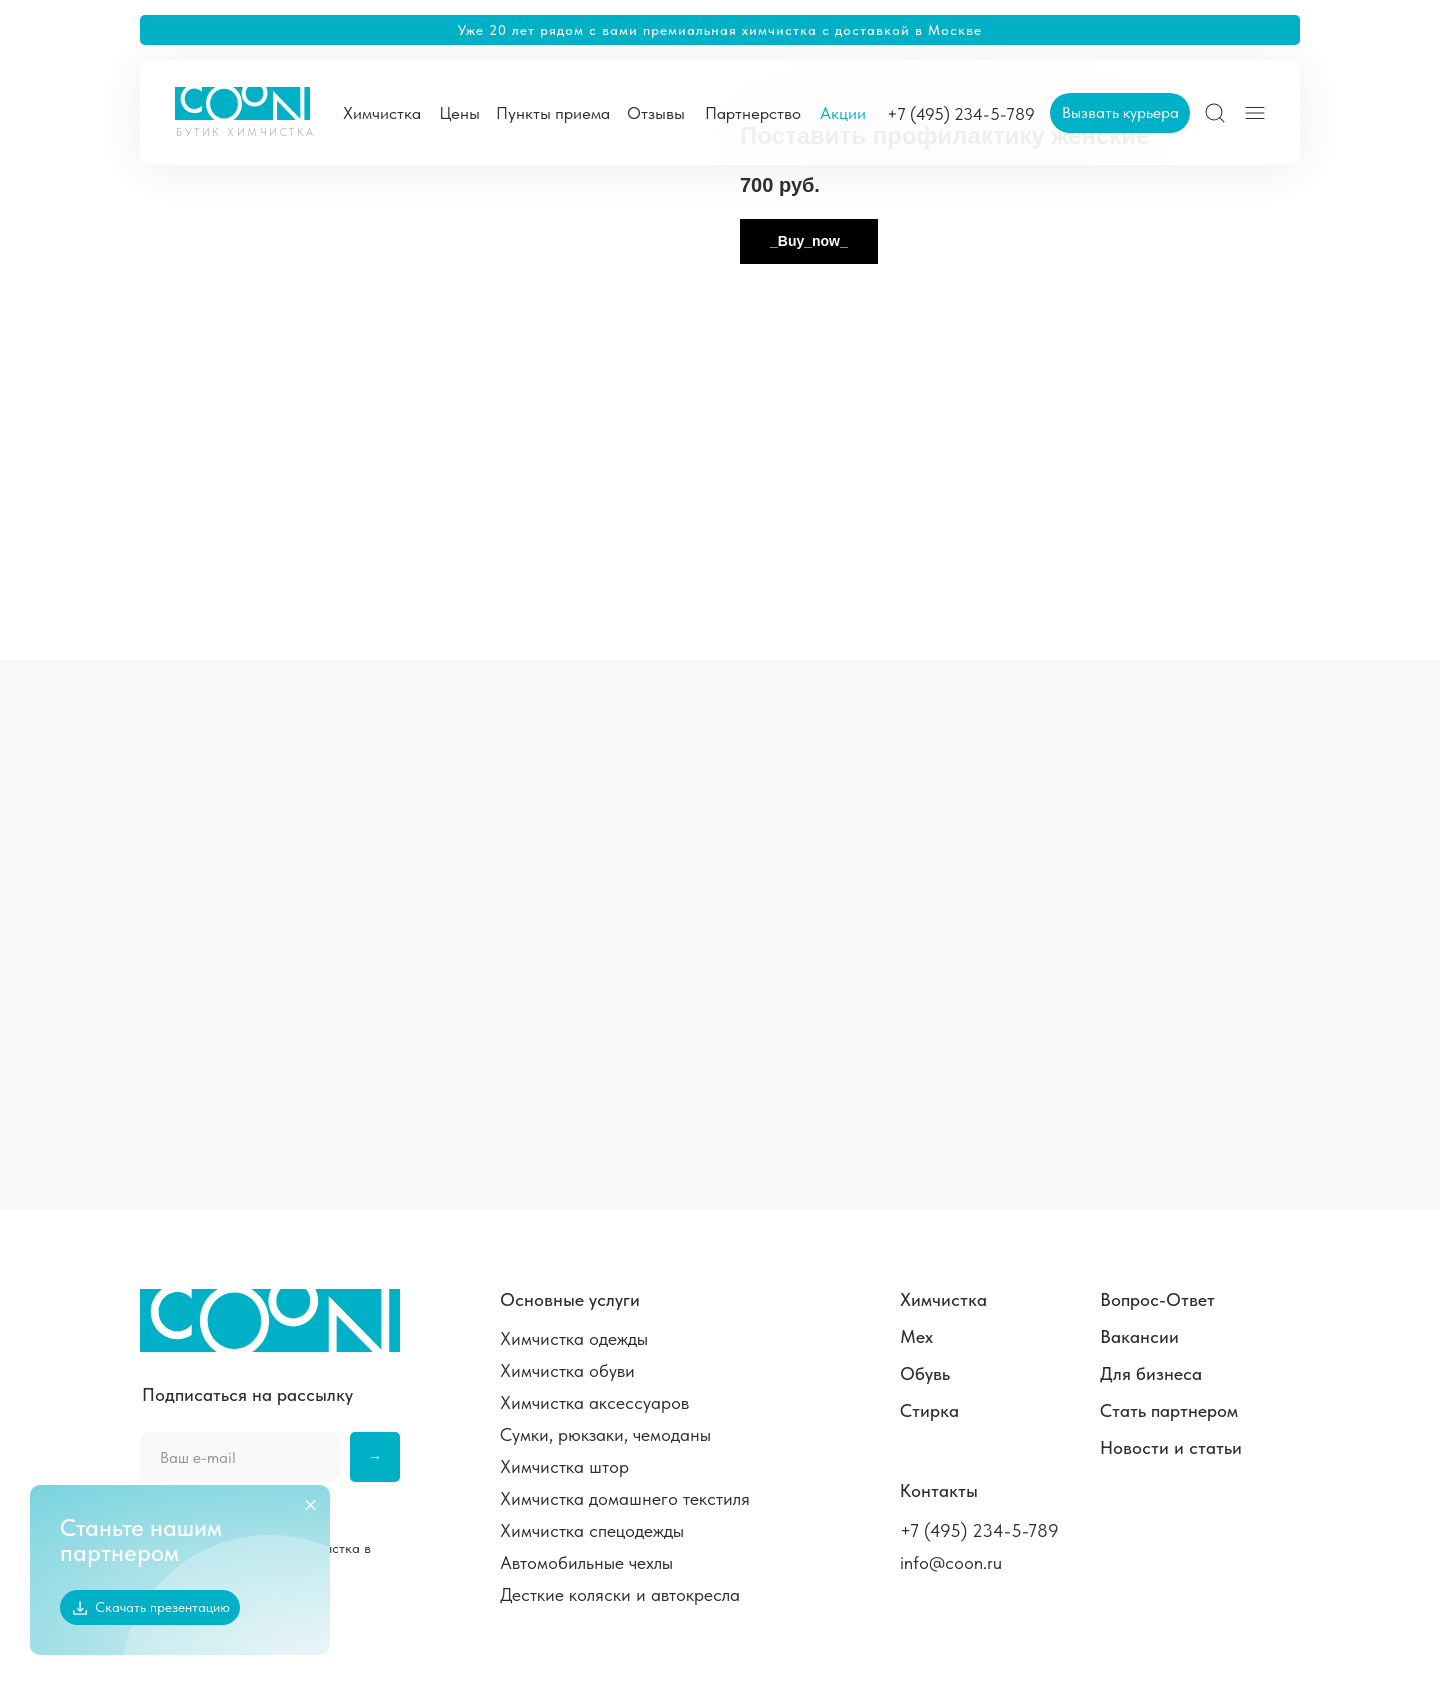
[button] (1120, 113)
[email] (240, 1457)
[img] (1215, 113)
